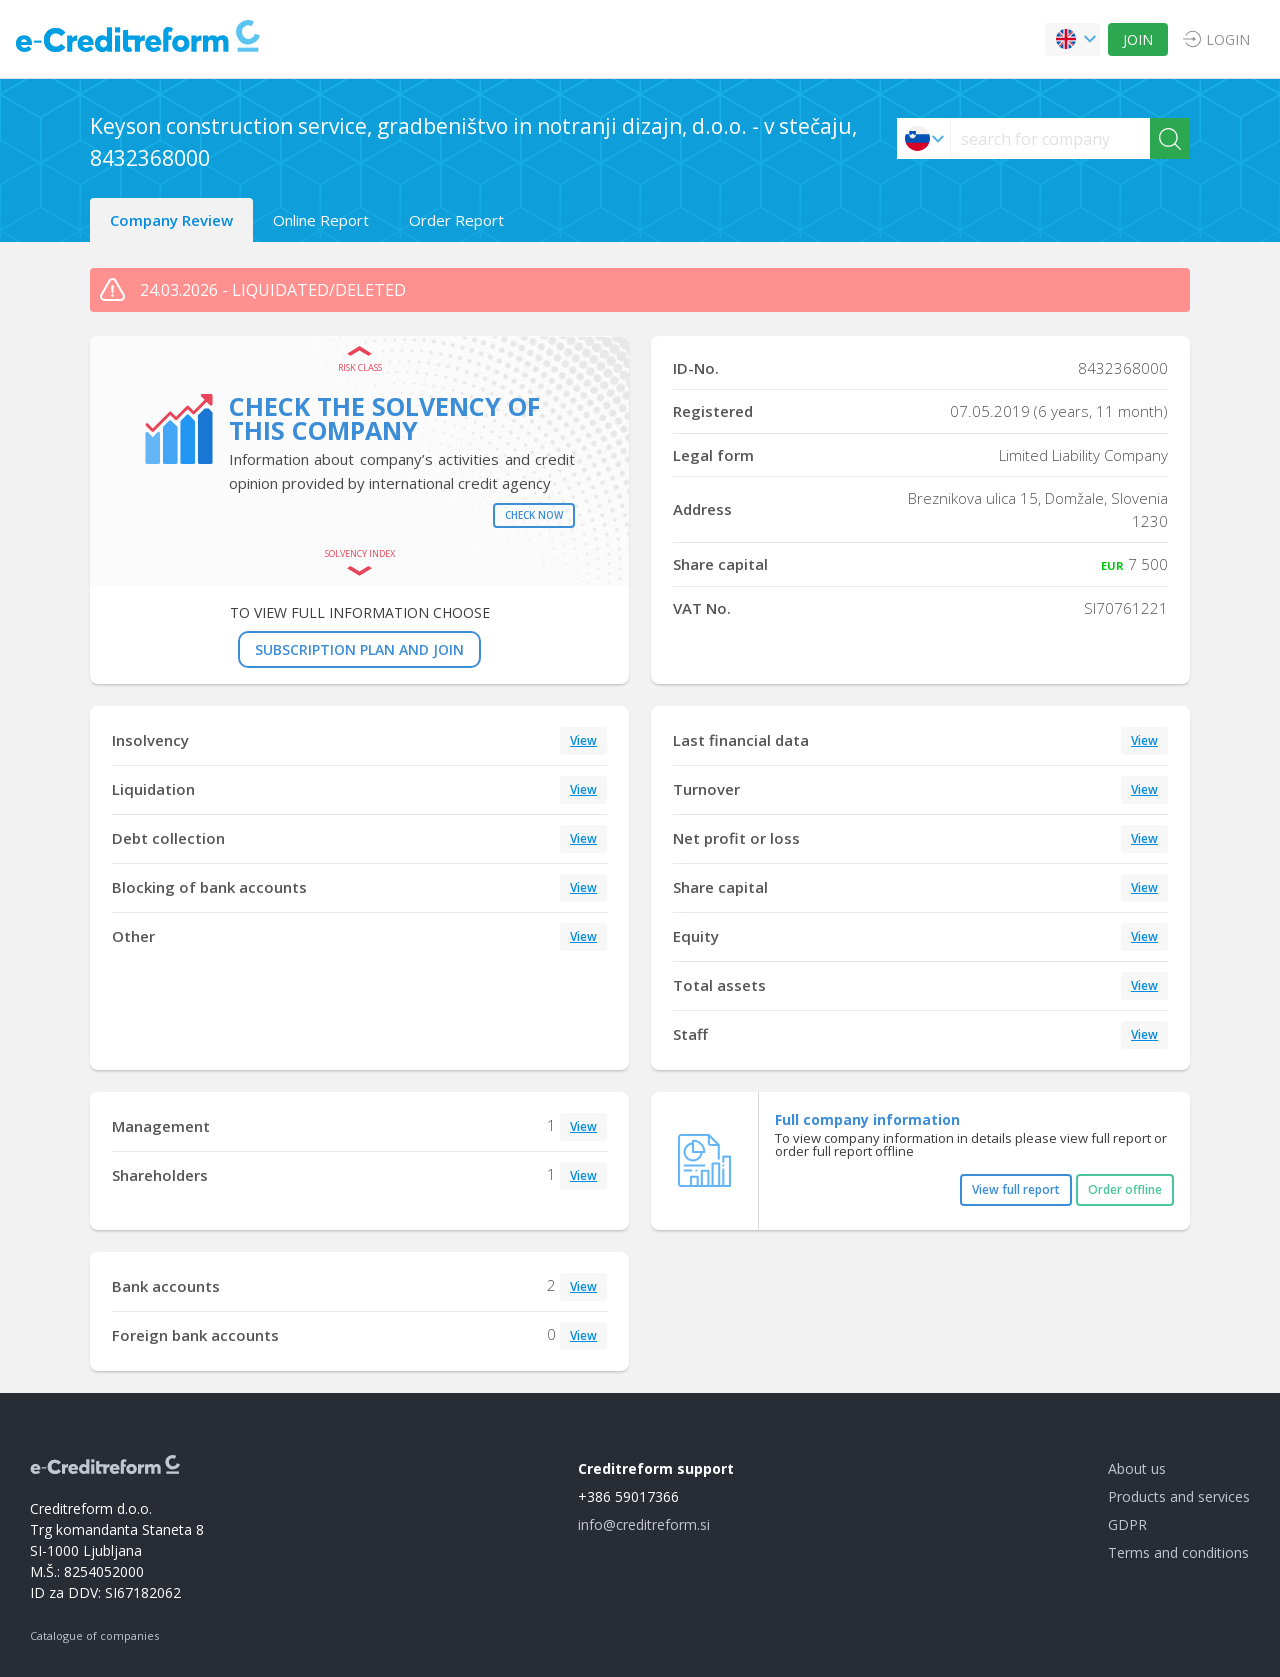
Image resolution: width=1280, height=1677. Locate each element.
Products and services (1179, 1496)
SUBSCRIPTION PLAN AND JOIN (359, 649)
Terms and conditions (1178, 1552)
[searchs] (1050, 138)
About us (1137, 1468)
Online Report (321, 220)
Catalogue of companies (94, 1635)
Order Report (456, 220)
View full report (1016, 1189)
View (583, 740)
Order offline (1125, 1189)
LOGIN (1228, 39)
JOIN (1138, 39)
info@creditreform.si (644, 1524)
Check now (534, 515)
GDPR (1127, 1524)
